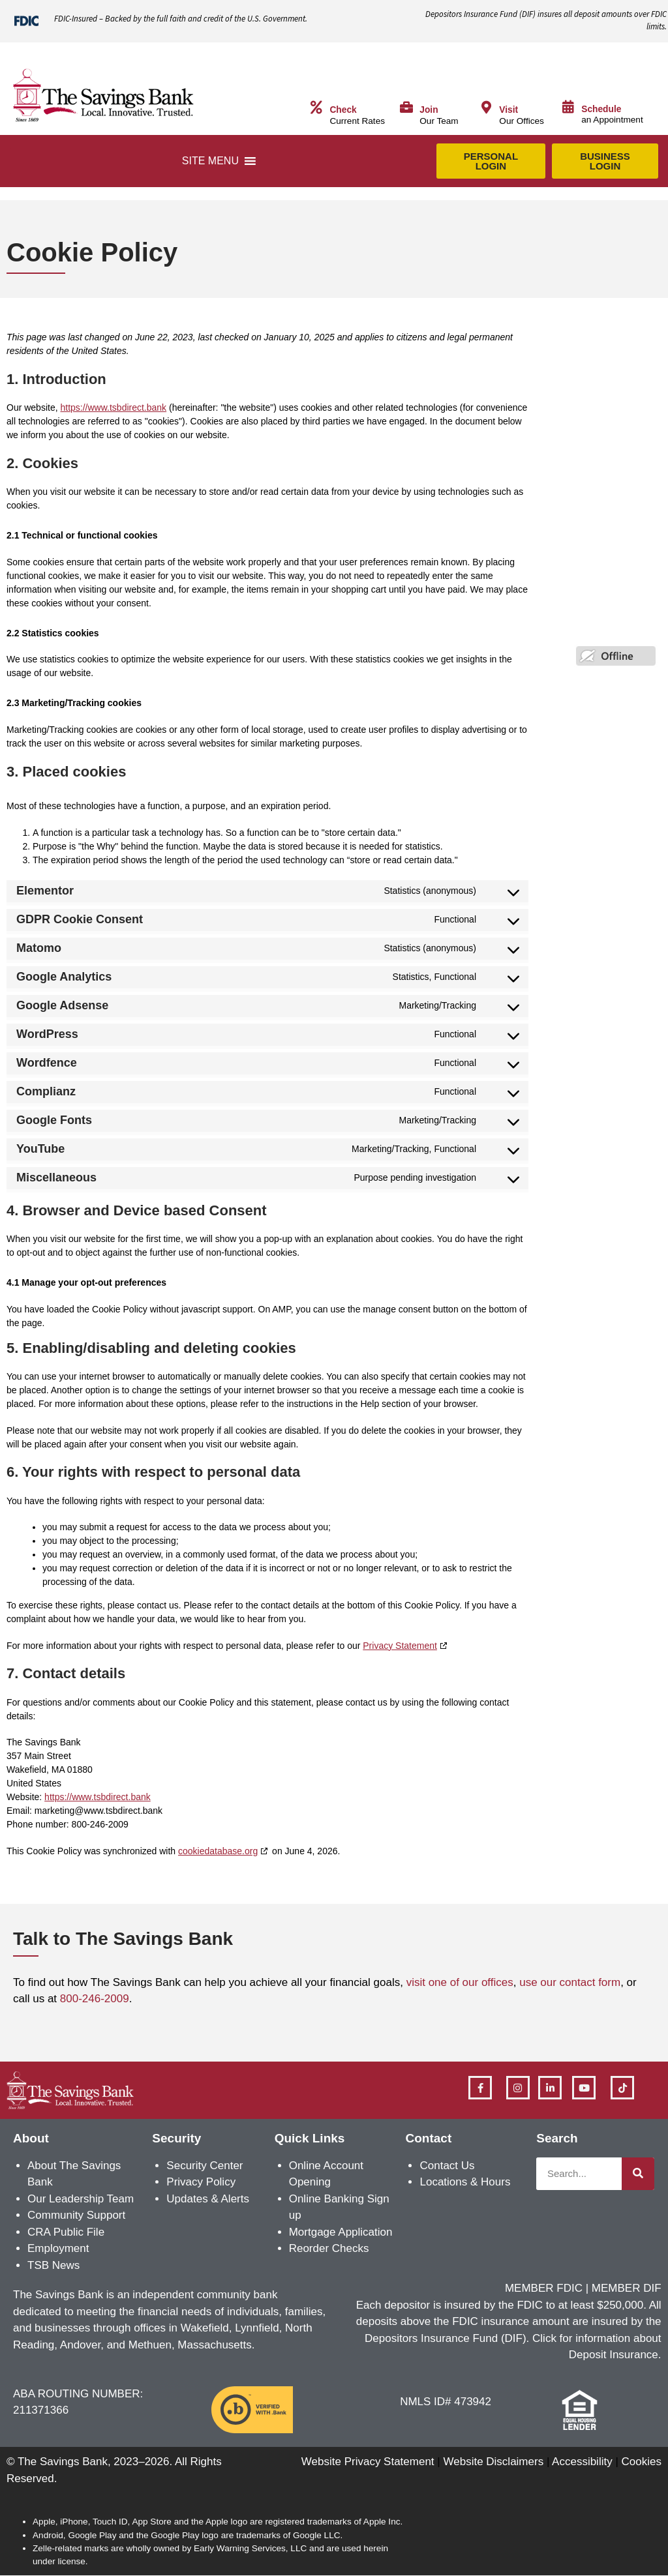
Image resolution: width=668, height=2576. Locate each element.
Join (428, 110)
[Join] (406, 107)
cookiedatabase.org (218, 1851)
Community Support (76, 2215)
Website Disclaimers (493, 2461)
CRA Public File (65, 2232)
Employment (58, 2248)
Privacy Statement (400, 1645)
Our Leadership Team (80, 2199)
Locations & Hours (464, 2182)
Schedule (601, 109)
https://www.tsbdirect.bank (113, 407)
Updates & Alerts (207, 2199)
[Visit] (486, 107)
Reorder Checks (329, 2248)
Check (342, 110)
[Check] (316, 107)
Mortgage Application (341, 2232)
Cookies (641, 2461)
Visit (508, 110)
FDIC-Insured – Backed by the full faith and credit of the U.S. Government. (180, 18)
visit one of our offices (459, 1982)
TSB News (53, 2265)
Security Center (204, 2165)
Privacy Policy (200, 2182)
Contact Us (446, 2165)
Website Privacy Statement (367, 2461)
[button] (210, 161)
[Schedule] (568, 106)
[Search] (638, 2173)
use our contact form (569, 1982)
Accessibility (582, 2461)
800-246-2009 (94, 1998)
